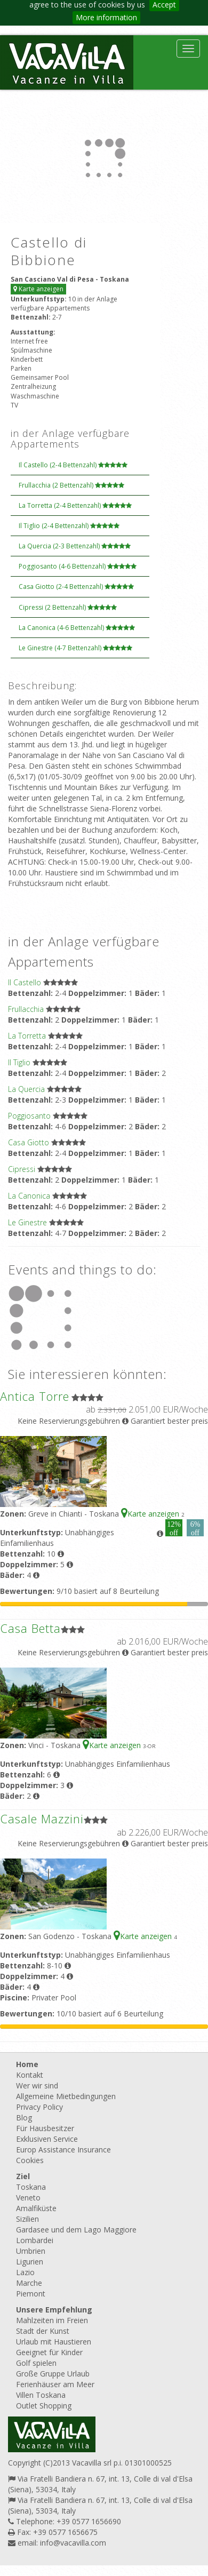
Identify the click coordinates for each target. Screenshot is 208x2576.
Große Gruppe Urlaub (53, 2373)
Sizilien (27, 2219)
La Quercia (26, 1089)
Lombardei (34, 2240)
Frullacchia (26, 1009)
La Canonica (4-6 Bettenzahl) (77, 627)
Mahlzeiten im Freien (52, 2320)
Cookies (30, 2160)
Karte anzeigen (38, 288)
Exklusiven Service (47, 2139)
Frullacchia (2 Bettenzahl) (71, 485)
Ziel (23, 2176)
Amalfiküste (36, 2208)
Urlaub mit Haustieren (53, 2341)
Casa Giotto (28, 1142)
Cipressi (21, 1169)
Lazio (25, 2272)
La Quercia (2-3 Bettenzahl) (75, 546)
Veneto (28, 2197)
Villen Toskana (41, 2395)
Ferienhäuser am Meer (55, 2384)
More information (106, 17)
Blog (24, 2117)
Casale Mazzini (42, 1819)
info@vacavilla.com (73, 2543)
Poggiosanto (29, 1116)
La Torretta (27, 1036)
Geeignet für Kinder (49, 2352)
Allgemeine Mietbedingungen (66, 2096)
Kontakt (29, 2075)
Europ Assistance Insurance (63, 2149)
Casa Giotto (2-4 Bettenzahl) (76, 586)
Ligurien (29, 2261)
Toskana (31, 2187)
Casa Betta (30, 1628)
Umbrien (30, 2251)
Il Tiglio (19, 1062)
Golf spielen (36, 2363)
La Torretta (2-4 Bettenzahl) (75, 505)
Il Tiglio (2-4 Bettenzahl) (69, 525)
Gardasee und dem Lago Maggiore (76, 2229)
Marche (29, 2283)
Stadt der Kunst (42, 2331)
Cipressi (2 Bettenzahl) (68, 607)
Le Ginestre (27, 1222)
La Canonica (29, 1196)
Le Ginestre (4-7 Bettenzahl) (75, 647)
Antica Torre (34, 1396)
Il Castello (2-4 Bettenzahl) (73, 464)
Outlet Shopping (43, 2405)
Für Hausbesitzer (45, 2128)
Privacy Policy (39, 2107)
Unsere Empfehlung (54, 2309)
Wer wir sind (37, 2085)
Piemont (30, 2293)
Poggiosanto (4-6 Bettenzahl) (78, 566)
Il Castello (24, 982)
